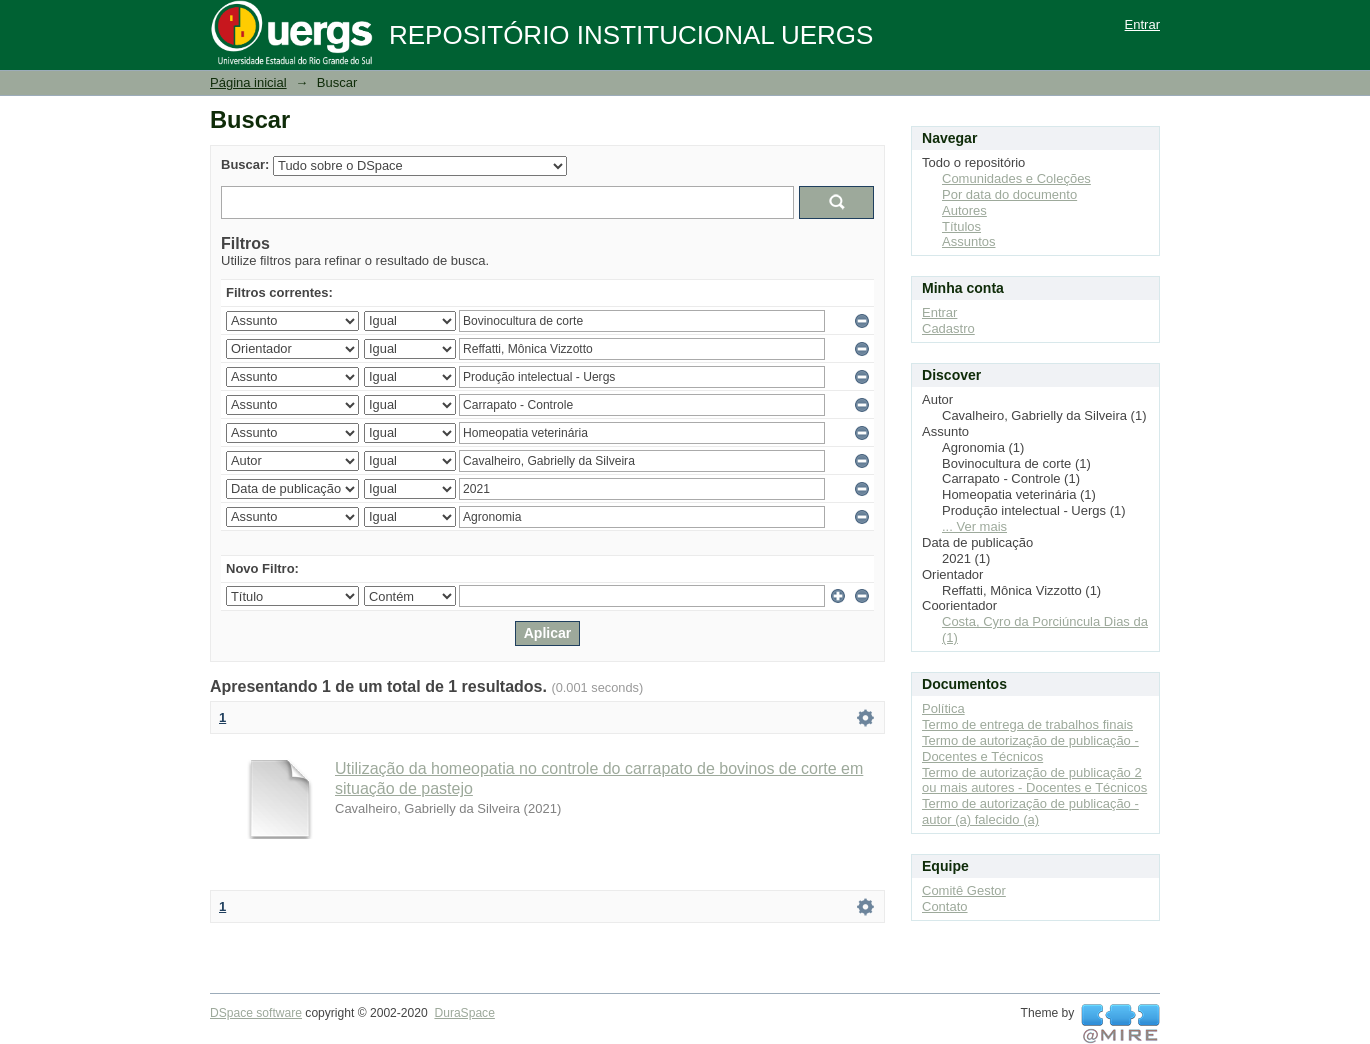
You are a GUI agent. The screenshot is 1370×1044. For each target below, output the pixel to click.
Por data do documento (1009, 194)
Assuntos (968, 241)
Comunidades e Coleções (1016, 178)
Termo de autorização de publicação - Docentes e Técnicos (1030, 748)
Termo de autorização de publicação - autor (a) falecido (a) (1030, 811)
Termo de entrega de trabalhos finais (1027, 724)
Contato (945, 906)
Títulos (961, 226)
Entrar (1142, 24)
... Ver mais (974, 526)
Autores (964, 210)
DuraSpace (464, 1013)
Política (943, 708)
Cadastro (948, 328)
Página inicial (248, 82)
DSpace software (256, 1013)
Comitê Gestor (964, 890)
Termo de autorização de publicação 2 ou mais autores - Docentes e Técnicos (1034, 780)
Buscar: (245, 164)
